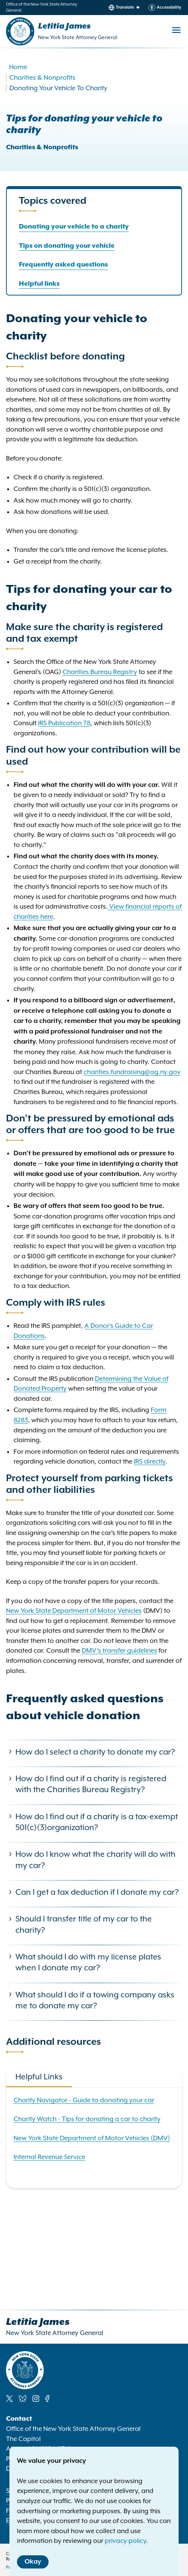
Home (18, 67)
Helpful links (39, 284)
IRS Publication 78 (64, 723)
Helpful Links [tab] (39, 2076)
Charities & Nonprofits (42, 77)
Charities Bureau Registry (100, 672)
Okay (32, 2561)
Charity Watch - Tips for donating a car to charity (87, 2119)
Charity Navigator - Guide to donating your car (84, 2100)
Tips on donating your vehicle (67, 246)
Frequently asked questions (63, 264)
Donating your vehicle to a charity (74, 226)
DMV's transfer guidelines (119, 1650)
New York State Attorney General (77, 37)
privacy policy (125, 2540)
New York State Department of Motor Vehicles (74, 1610)
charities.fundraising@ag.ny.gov (132, 1072)
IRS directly (149, 1461)
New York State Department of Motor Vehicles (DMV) (92, 2138)
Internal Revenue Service (49, 2157)
